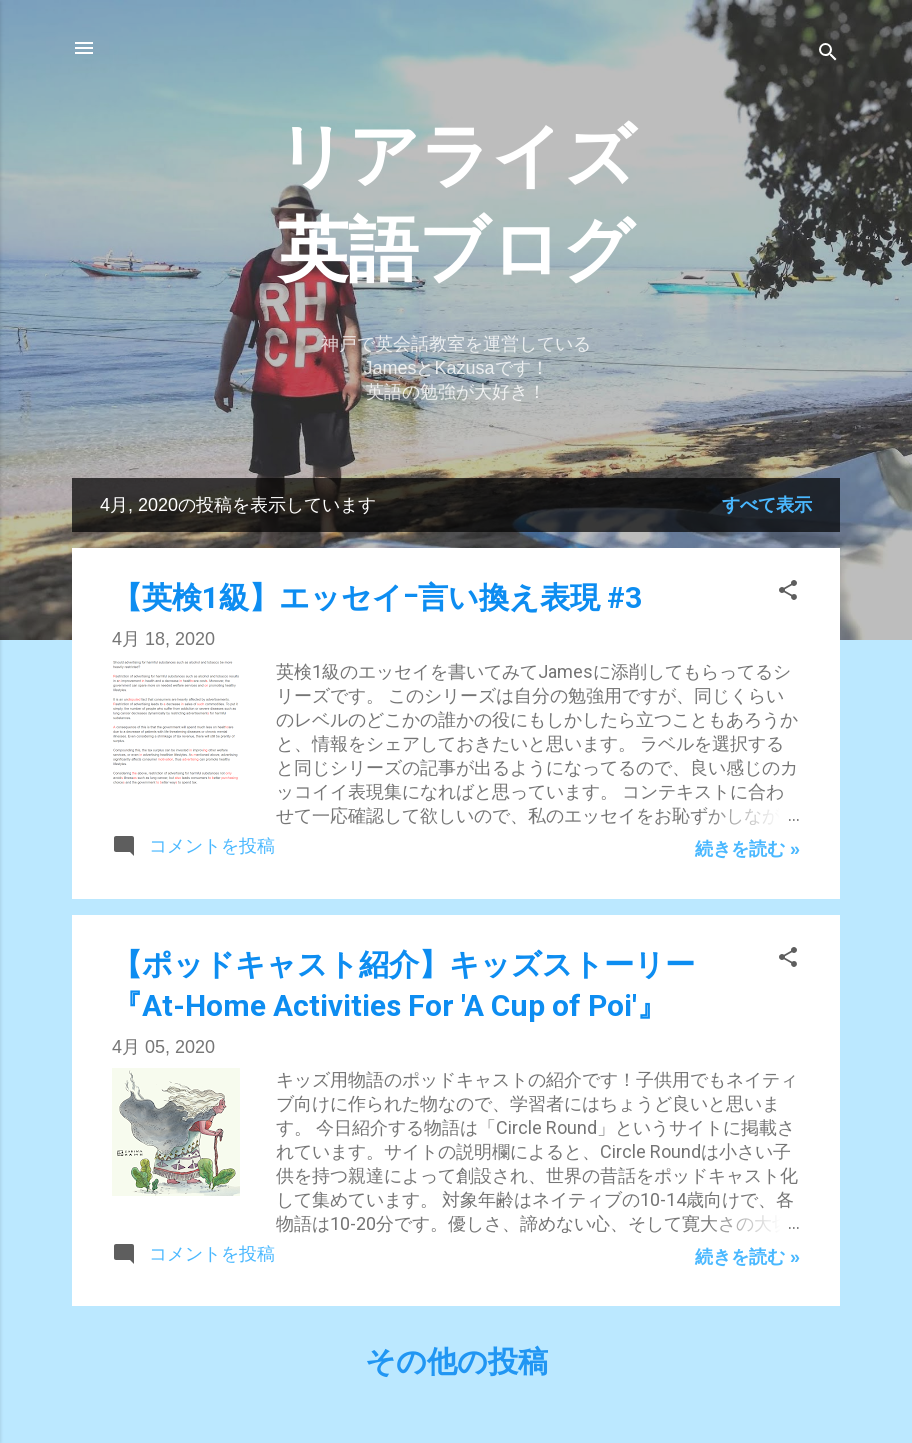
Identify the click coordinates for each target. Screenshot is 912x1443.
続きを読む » (747, 849)
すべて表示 (767, 505)
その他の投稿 (456, 1361)
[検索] (828, 54)
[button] (788, 593)
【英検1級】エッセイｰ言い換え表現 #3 (377, 597)
